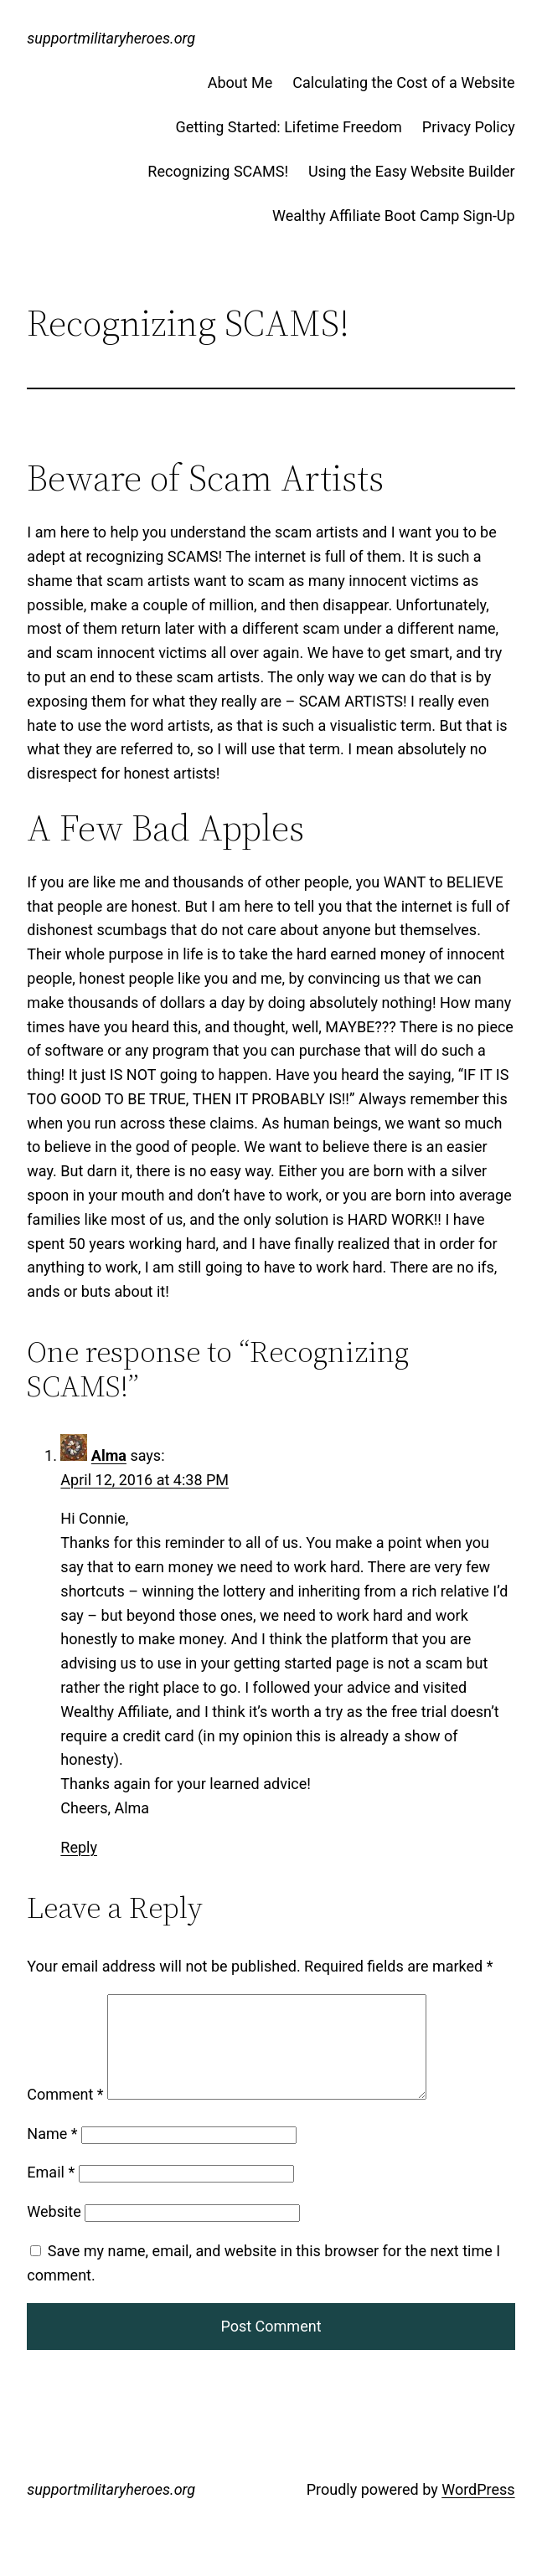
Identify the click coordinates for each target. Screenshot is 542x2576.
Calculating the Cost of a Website (403, 82)
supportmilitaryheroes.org (111, 38)
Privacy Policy (468, 127)
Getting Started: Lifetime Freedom (288, 127)
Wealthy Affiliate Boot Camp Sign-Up (393, 215)
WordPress (477, 2509)
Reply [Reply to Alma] (78, 1847)
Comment (65, 2114)
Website (53, 2231)
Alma (108, 1455)
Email (51, 2192)
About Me (240, 82)
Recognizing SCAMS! (217, 171)
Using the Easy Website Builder (411, 171)
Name (52, 2153)
